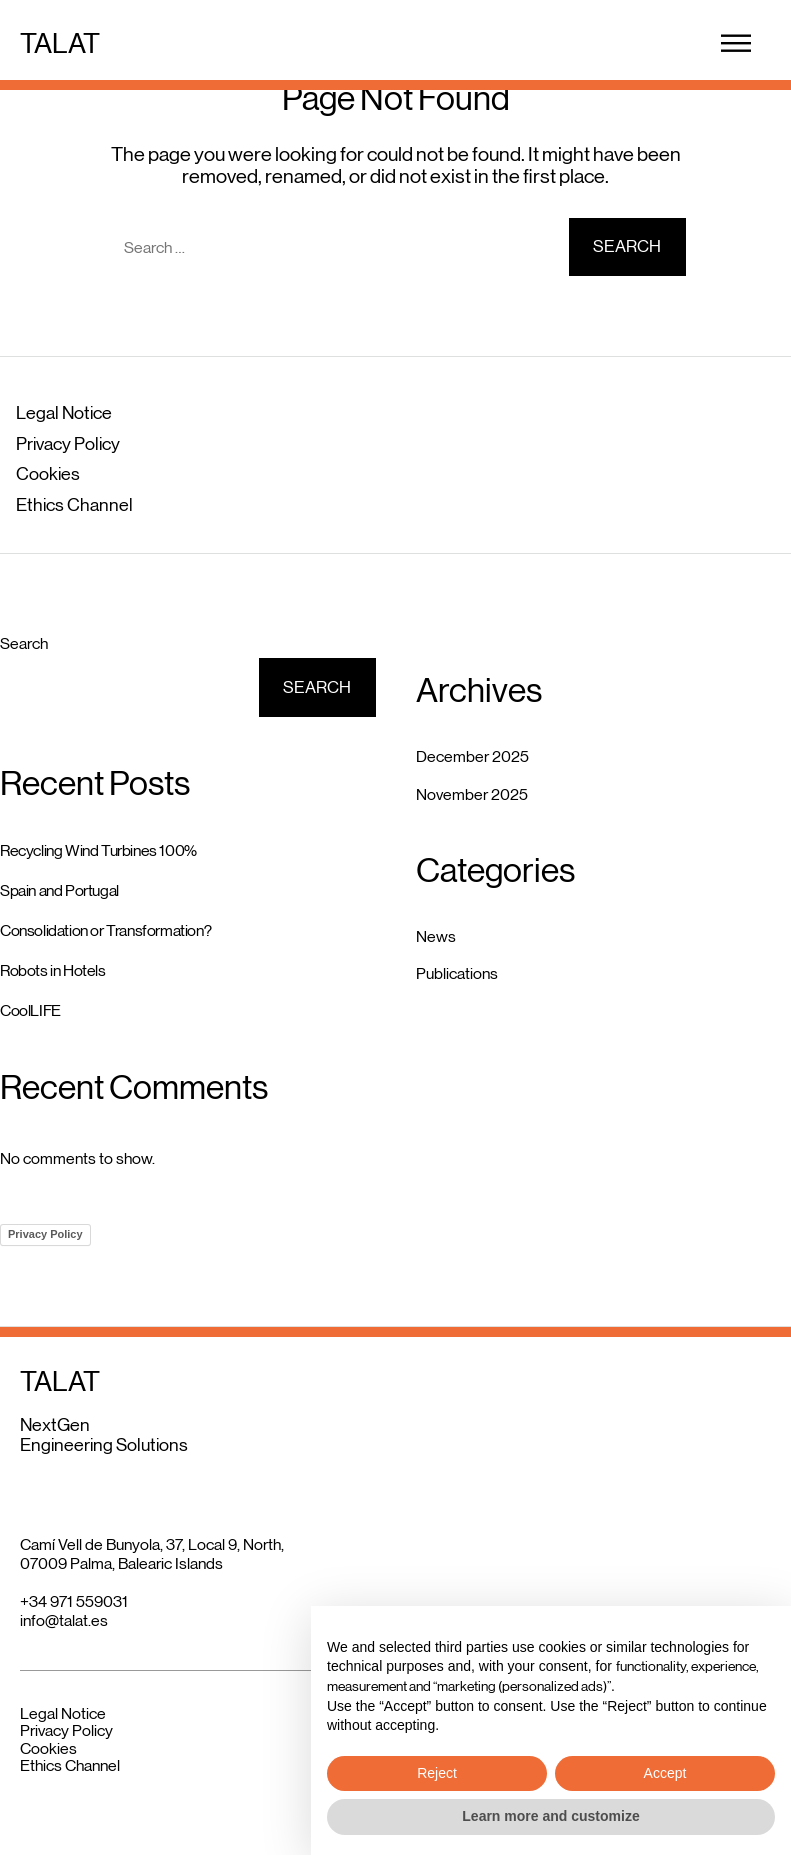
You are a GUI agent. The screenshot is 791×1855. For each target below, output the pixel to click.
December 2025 (472, 756)
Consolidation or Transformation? (105, 930)
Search (24, 643)
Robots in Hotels (53, 970)
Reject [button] (437, 1773)
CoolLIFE (30, 1010)
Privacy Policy (68, 444)
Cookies (48, 474)
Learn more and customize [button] (550, 1816)
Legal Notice (64, 413)
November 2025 (472, 794)
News (436, 936)
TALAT (60, 43)
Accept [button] (665, 1773)
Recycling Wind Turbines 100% (98, 850)
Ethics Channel (74, 505)
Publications (457, 973)
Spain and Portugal (59, 890)
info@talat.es (64, 1620)
